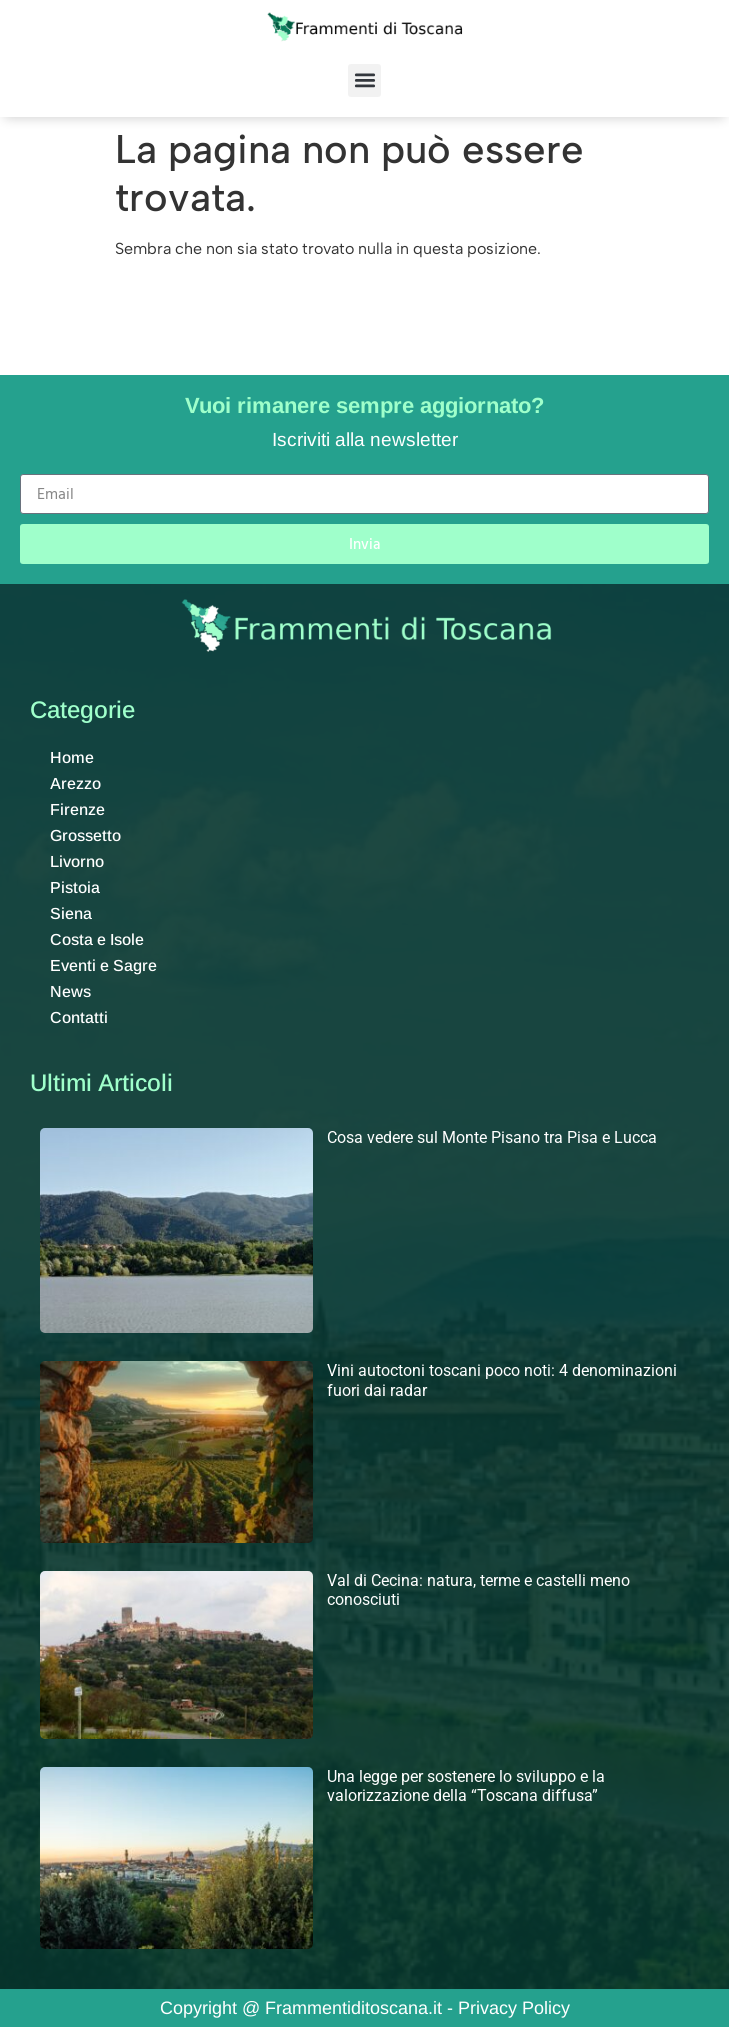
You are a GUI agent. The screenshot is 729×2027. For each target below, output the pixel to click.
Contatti (79, 1017)
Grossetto (85, 835)
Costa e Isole (97, 939)
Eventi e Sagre (103, 965)
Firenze (77, 809)
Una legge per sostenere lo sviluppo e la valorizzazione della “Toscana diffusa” (466, 1786)
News (70, 991)
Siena (71, 913)
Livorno (77, 861)
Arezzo (75, 783)
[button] (364, 80)
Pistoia (75, 887)
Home (72, 757)
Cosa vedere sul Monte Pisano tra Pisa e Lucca (492, 1137)
